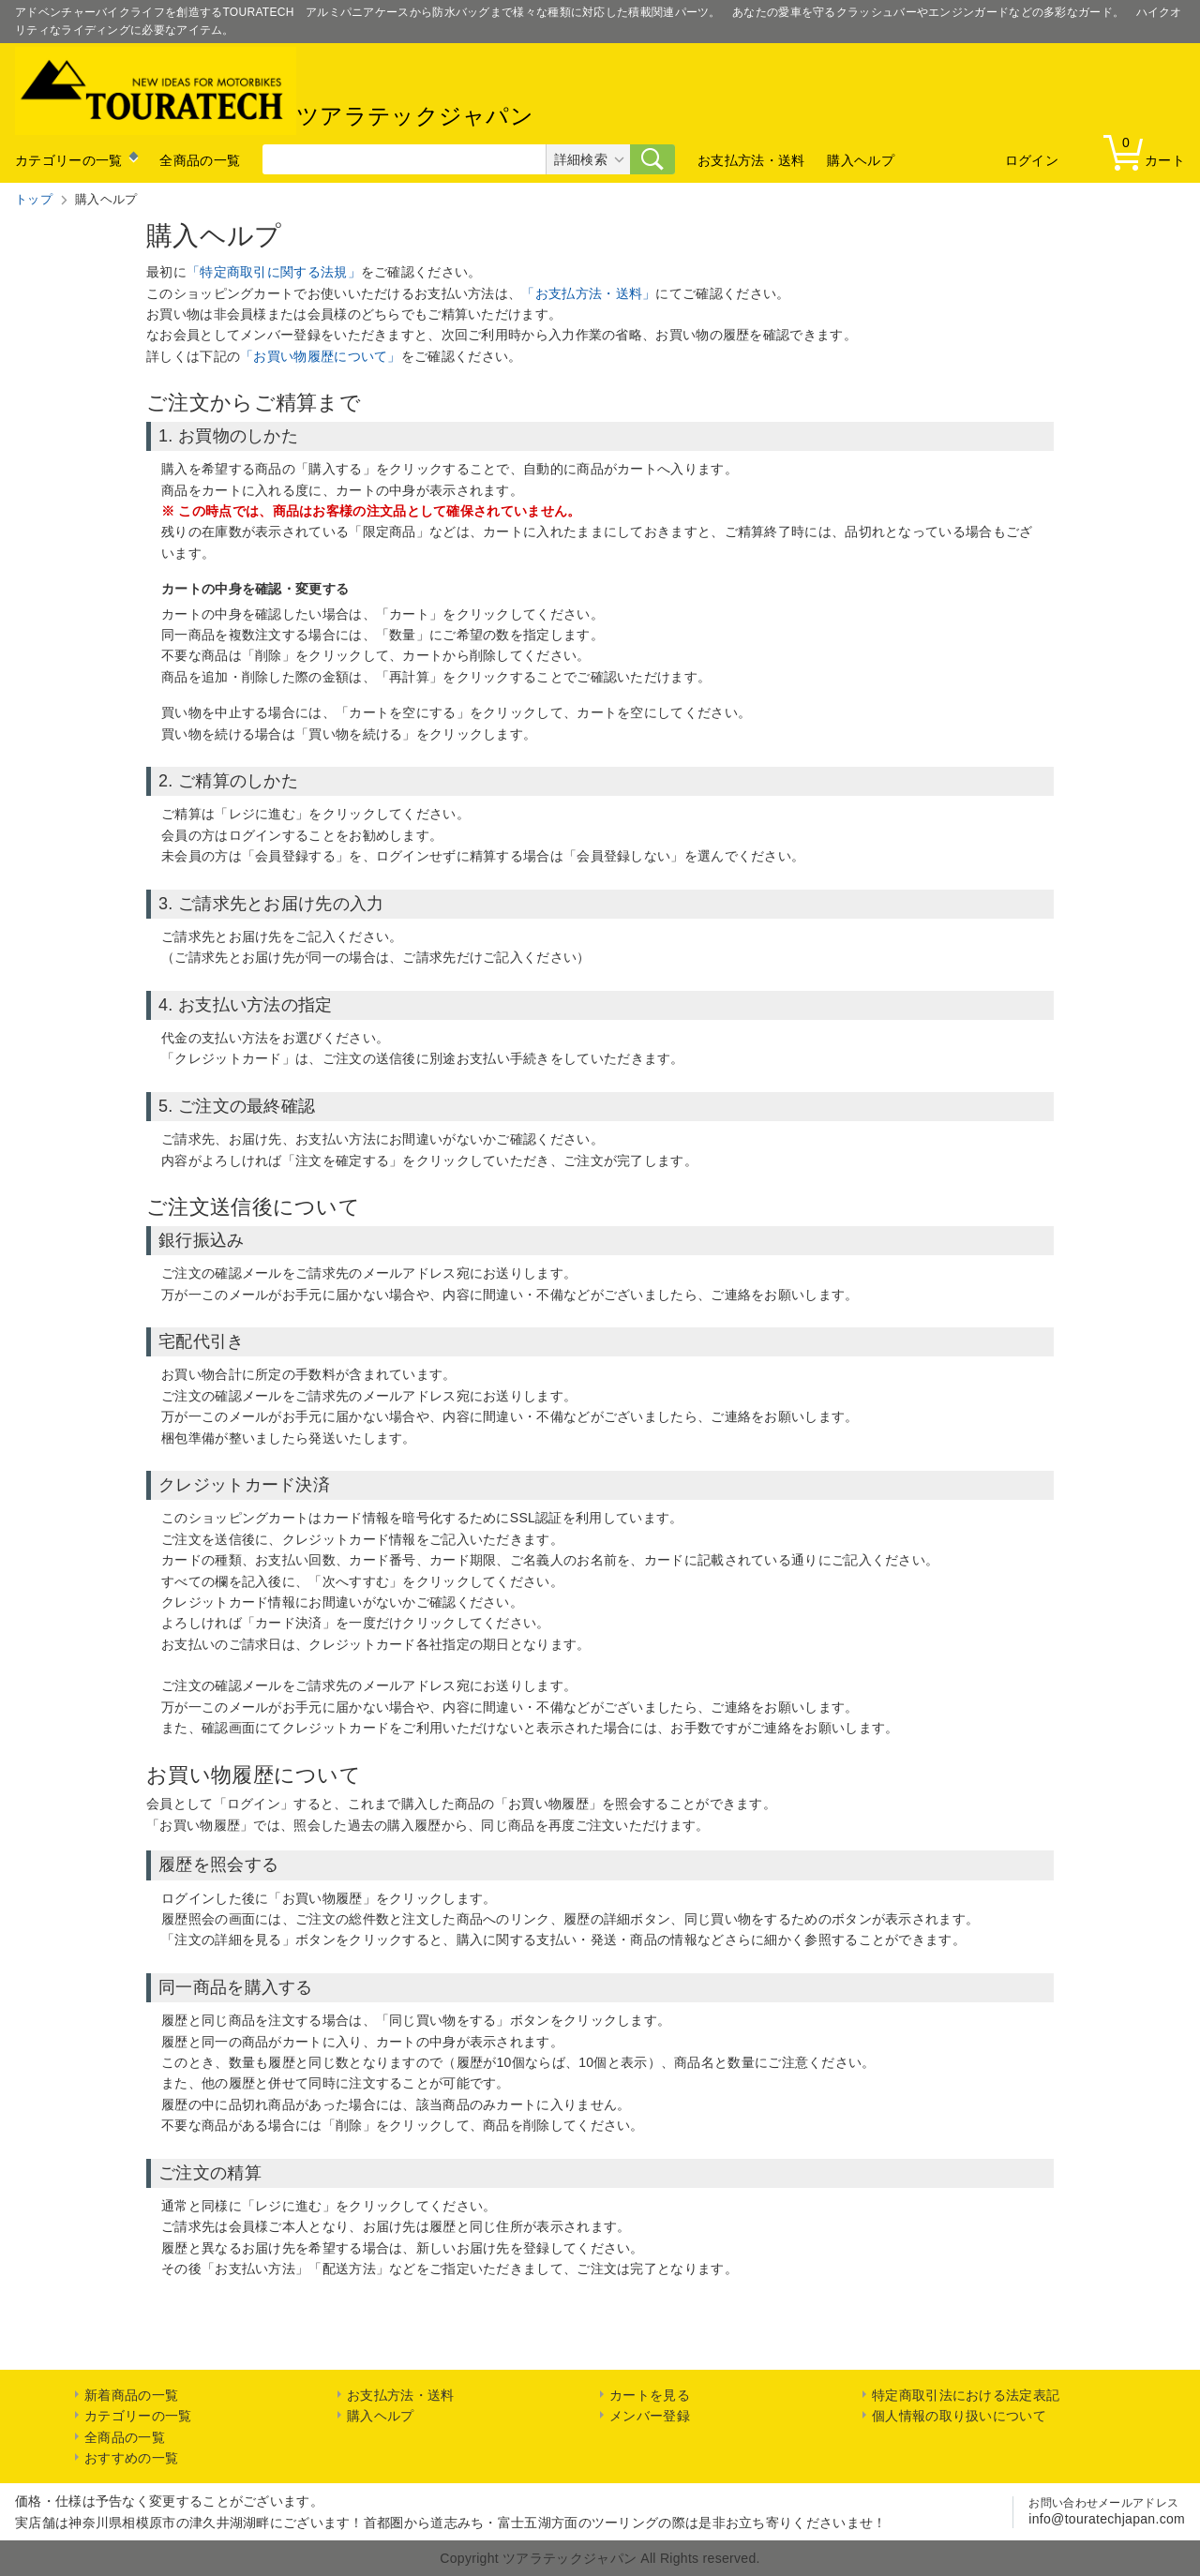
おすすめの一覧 (131, 2457)
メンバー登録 (649, 2415)
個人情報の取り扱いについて (959, 2415)
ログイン (1031, 160)
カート (1148, 151)
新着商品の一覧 (131, 2395)
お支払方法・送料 (751, 160)
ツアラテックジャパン (274, 91)
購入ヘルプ (860, 160)
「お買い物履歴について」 (320, 356)
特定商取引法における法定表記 (965, 2395)
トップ (33, 199)
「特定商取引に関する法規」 (274, 271)
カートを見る (649, 2395)
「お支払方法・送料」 (588, 293)
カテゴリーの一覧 (68, 160)
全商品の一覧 (199, 160)
